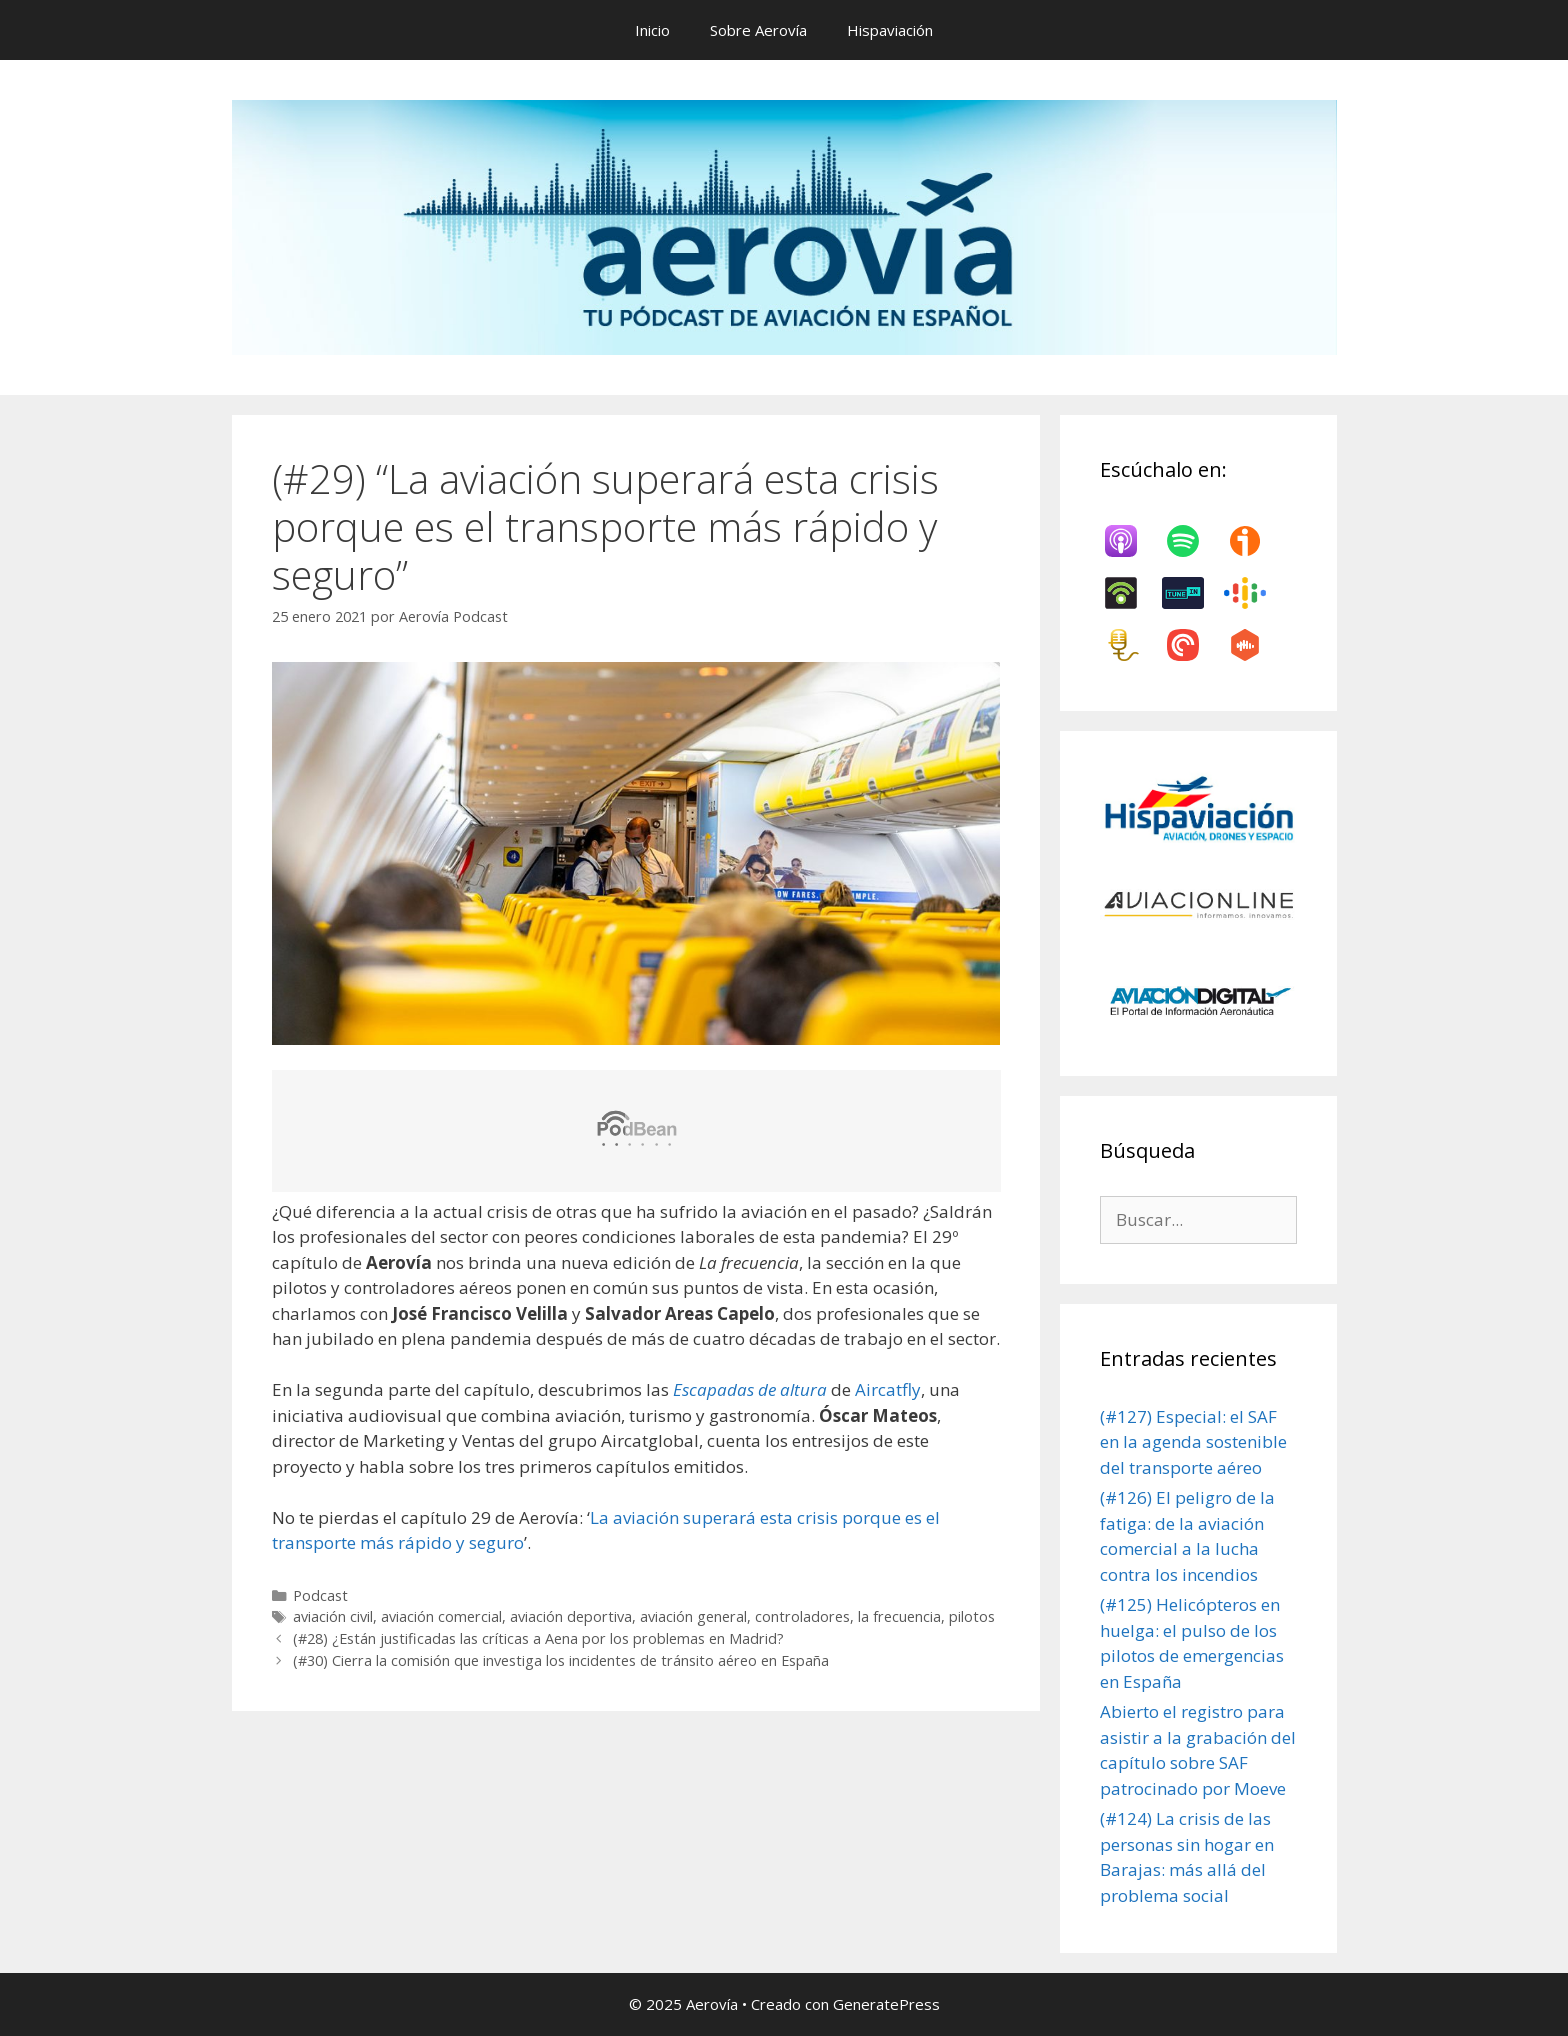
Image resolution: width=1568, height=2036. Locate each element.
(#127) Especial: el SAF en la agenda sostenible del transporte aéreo (1193, 1442)
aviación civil (333, 1616)
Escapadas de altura (750, 1389)
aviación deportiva (571, 1616)
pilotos (972, 1616)
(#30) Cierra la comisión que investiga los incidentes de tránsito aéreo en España (561, 1660)
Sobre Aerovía (758, 30)
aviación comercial (441, 1616)
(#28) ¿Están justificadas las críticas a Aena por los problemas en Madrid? (538, 1638)
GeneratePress (886, 2004)
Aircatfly (888, 1389)
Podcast (320, 1595)
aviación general (693, 1616)
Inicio (652, 30)
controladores (802, 1616)
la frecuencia (899, 1616)
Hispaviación (890, 30)
